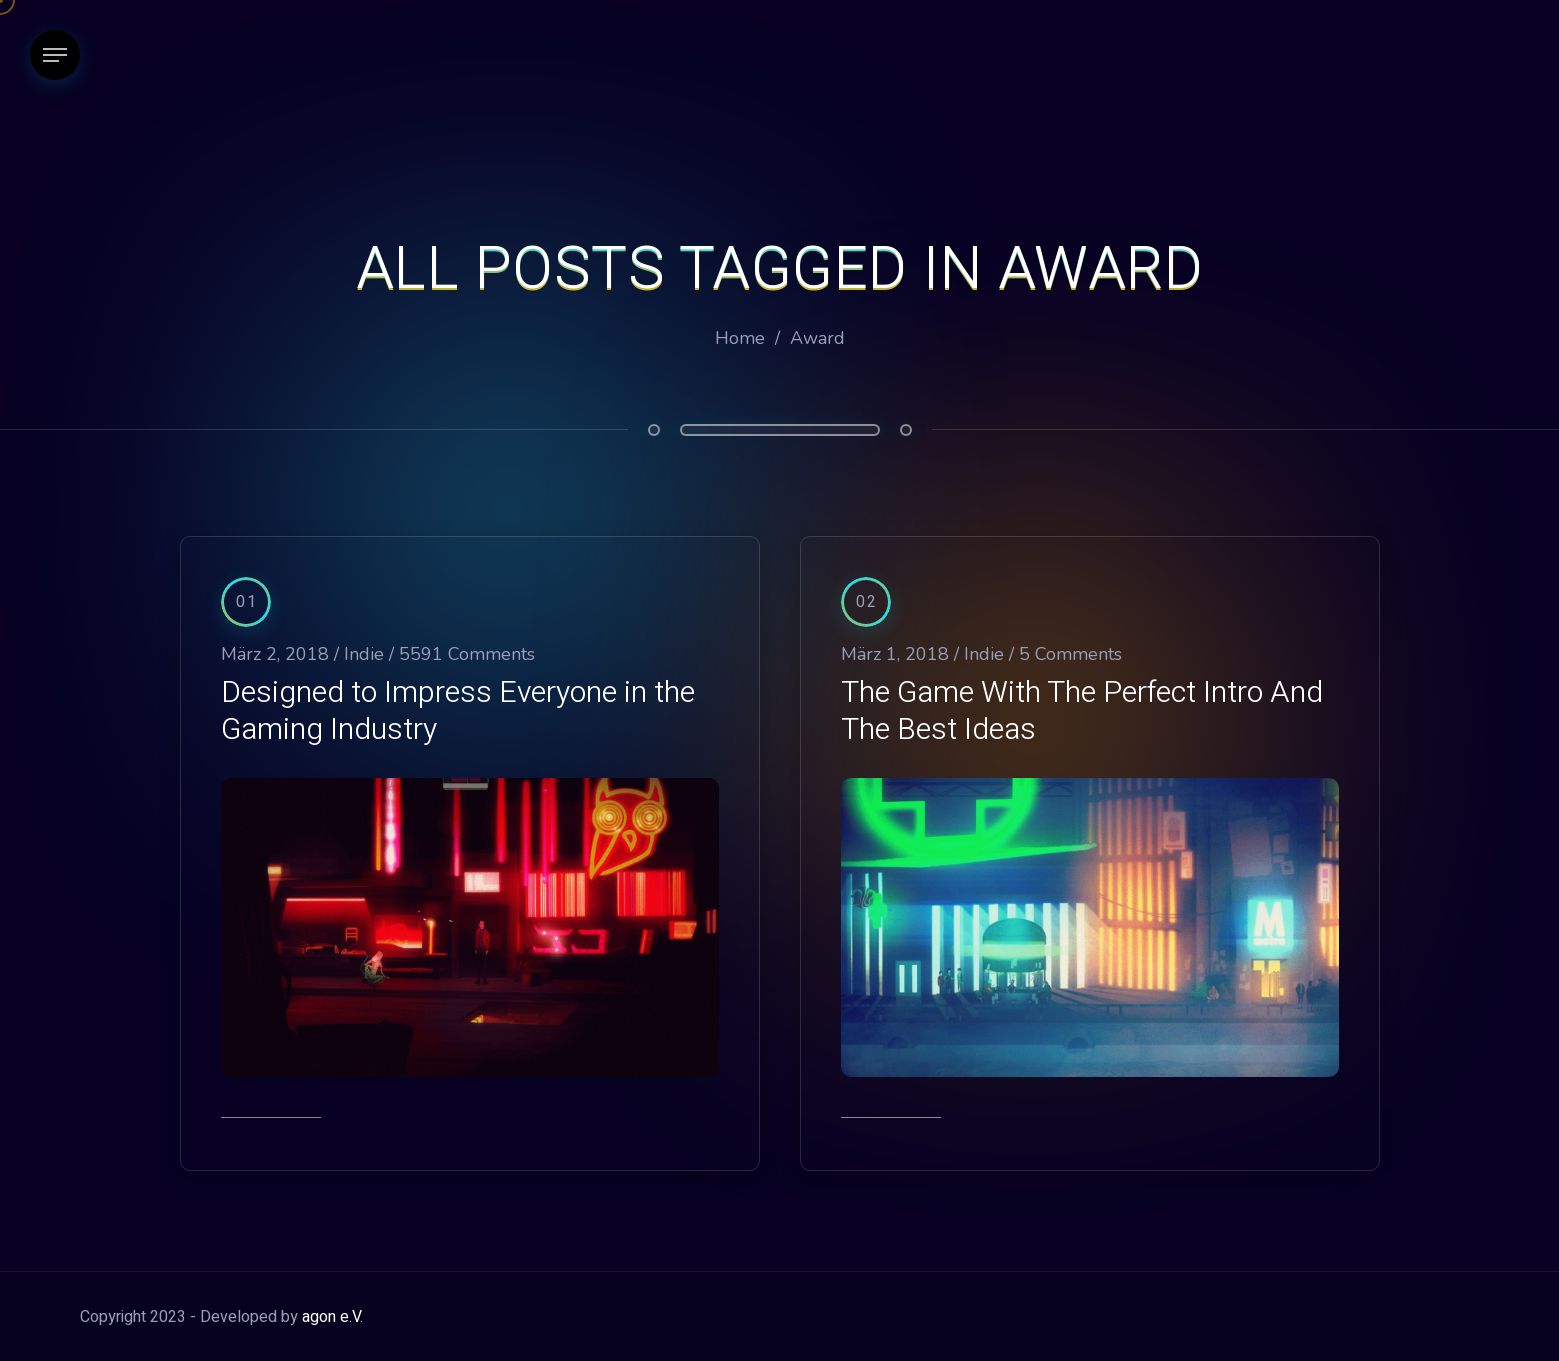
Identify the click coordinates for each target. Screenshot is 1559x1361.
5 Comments (1070, 654)
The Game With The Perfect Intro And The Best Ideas (1082, 711)
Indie (364, 654)
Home (740, 338)
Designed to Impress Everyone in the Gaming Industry (458, 711)
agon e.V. (332, 1317)
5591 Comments (467, 654)
